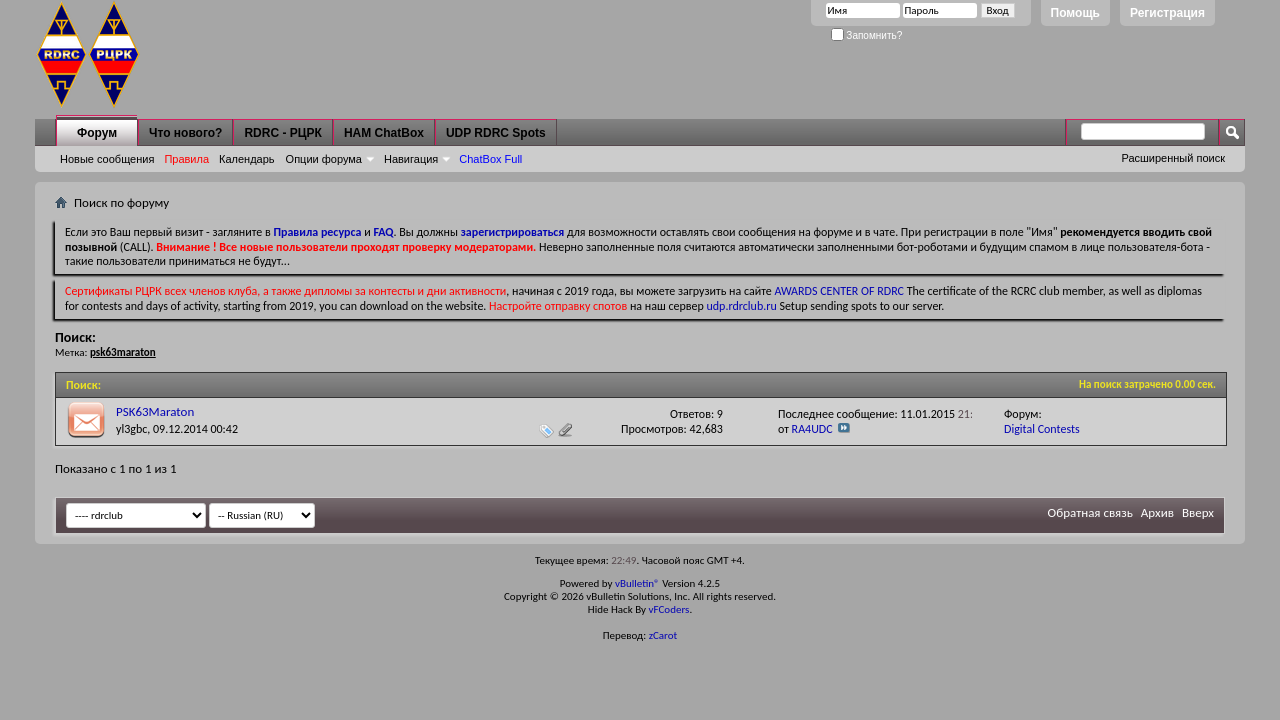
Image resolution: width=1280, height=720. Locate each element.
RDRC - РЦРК (282, 133)
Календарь (247, 159)
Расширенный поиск (1173, 158)
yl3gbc (131, 429)
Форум (97, 133)
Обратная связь (1090, 512)
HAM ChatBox (384, 133)
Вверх (1198, 512)
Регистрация (1167, 13)
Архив (1157, 512)
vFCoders (669, 609)
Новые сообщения (107, 159)
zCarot (663, 635)
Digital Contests (1042, 429)
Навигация (411, 159)
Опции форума (324, 159)
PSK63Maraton (155, 411)
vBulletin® (637, 583)
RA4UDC (812, 429)
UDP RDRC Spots (496, 133)
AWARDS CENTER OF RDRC (839, 291)
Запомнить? (867, 35)
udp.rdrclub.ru (742, 306)
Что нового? (185, 133)
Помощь (1075, 13)
